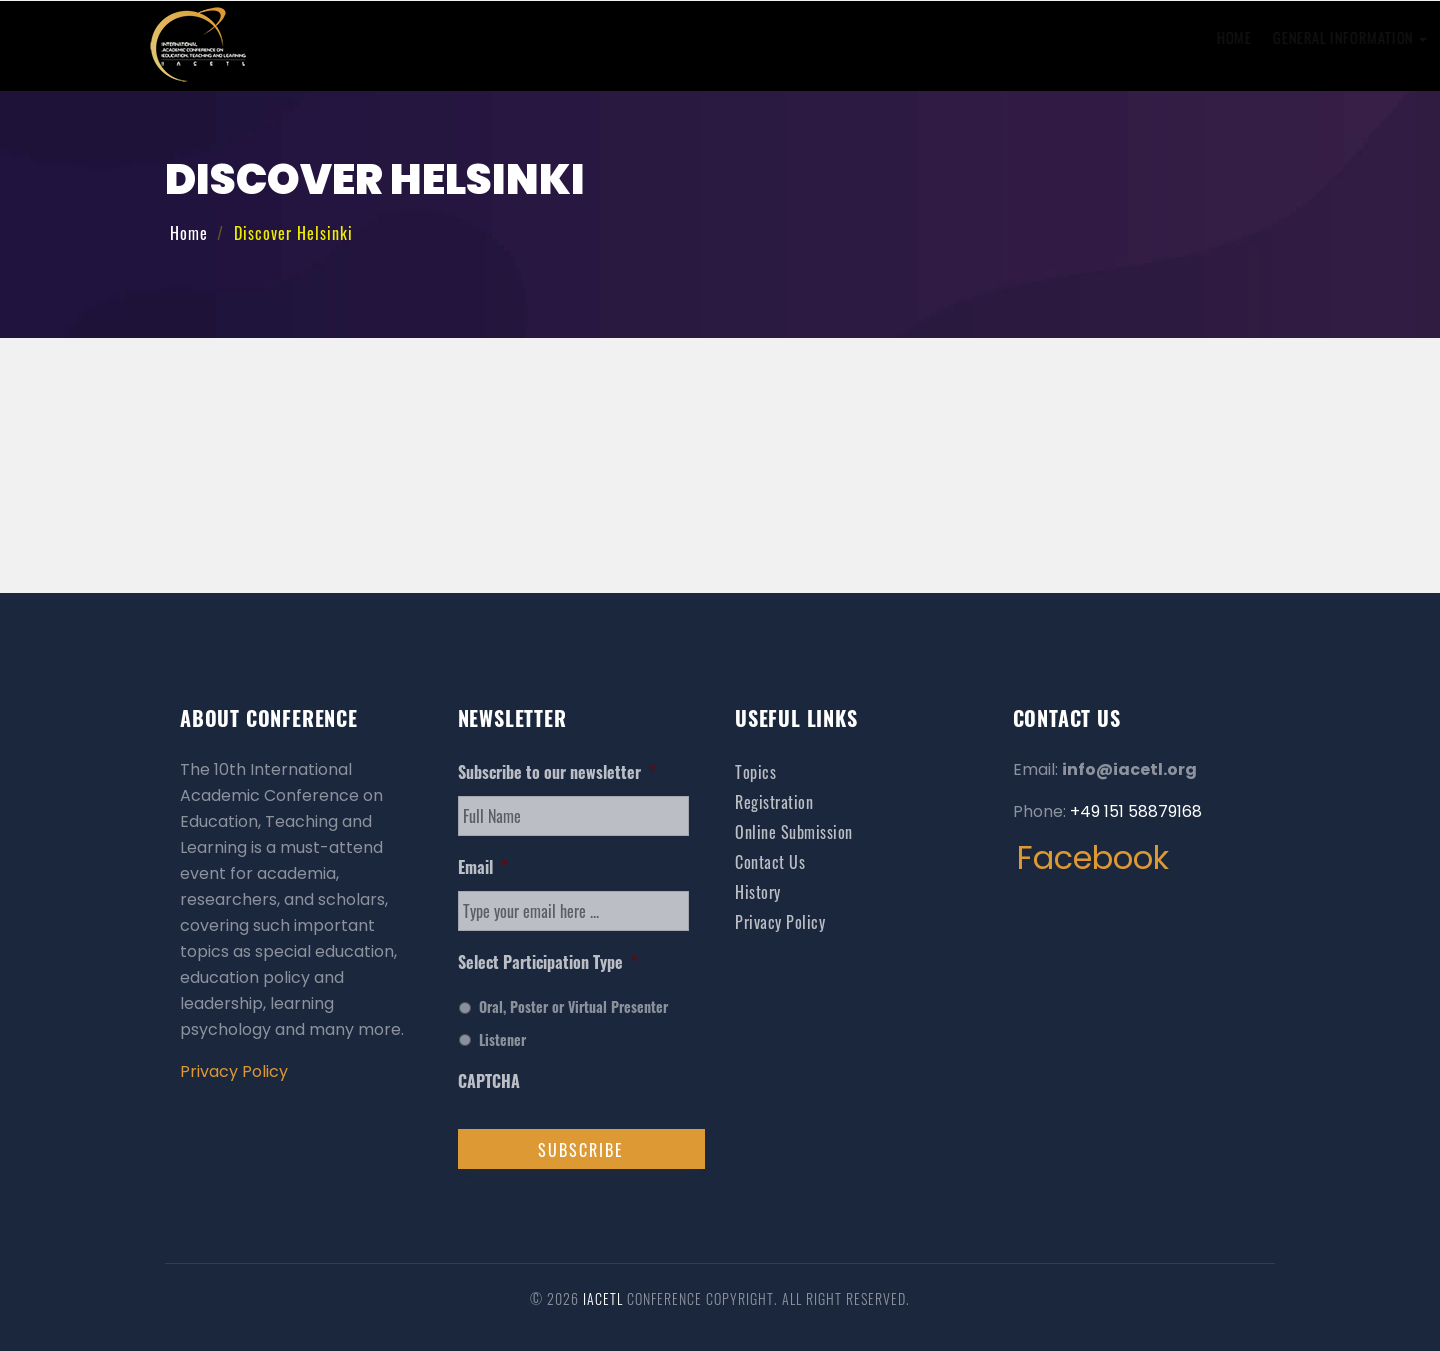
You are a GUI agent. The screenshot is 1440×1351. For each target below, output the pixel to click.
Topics (755, 772)
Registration (774, 802)
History (1141, 37)
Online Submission (749, 37)
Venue (1066, 37)
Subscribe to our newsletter (557, 772)
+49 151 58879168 (1136, 811)
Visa (1004, 37)
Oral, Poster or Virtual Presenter (573, 1006)
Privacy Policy (234, 1071)
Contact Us (1226, 37)
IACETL (605, 1298)
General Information (588, 37)
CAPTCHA (489, 1081)
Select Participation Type (548, 962)
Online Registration (900, 37)
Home (472, 37)
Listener (502, 1039)
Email (483, 867)
